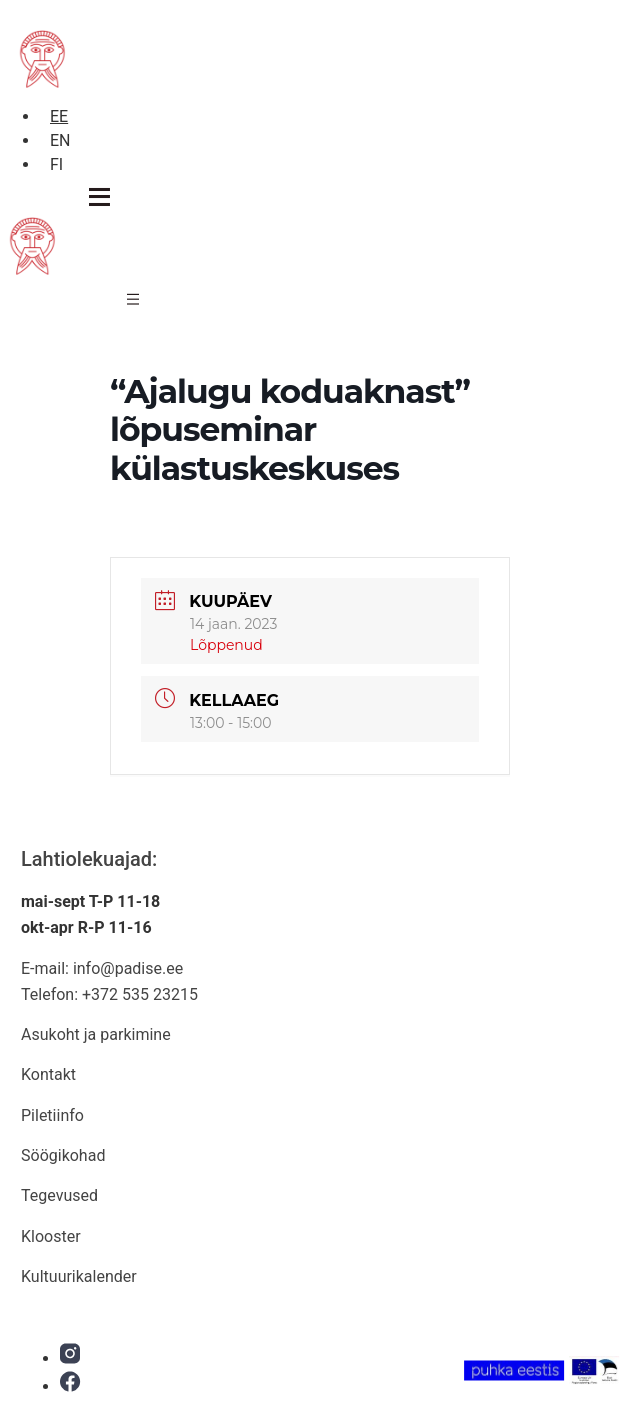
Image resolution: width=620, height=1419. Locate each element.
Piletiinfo (52, 1115)
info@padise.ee (128, 968)
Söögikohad (63, 1155)
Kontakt (48, 1074)
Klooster (51, 1236)
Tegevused (59, 1195)
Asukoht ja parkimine (96, 1034)
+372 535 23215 (140, 994)
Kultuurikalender (79, 1276)
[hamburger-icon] (132, 302)
